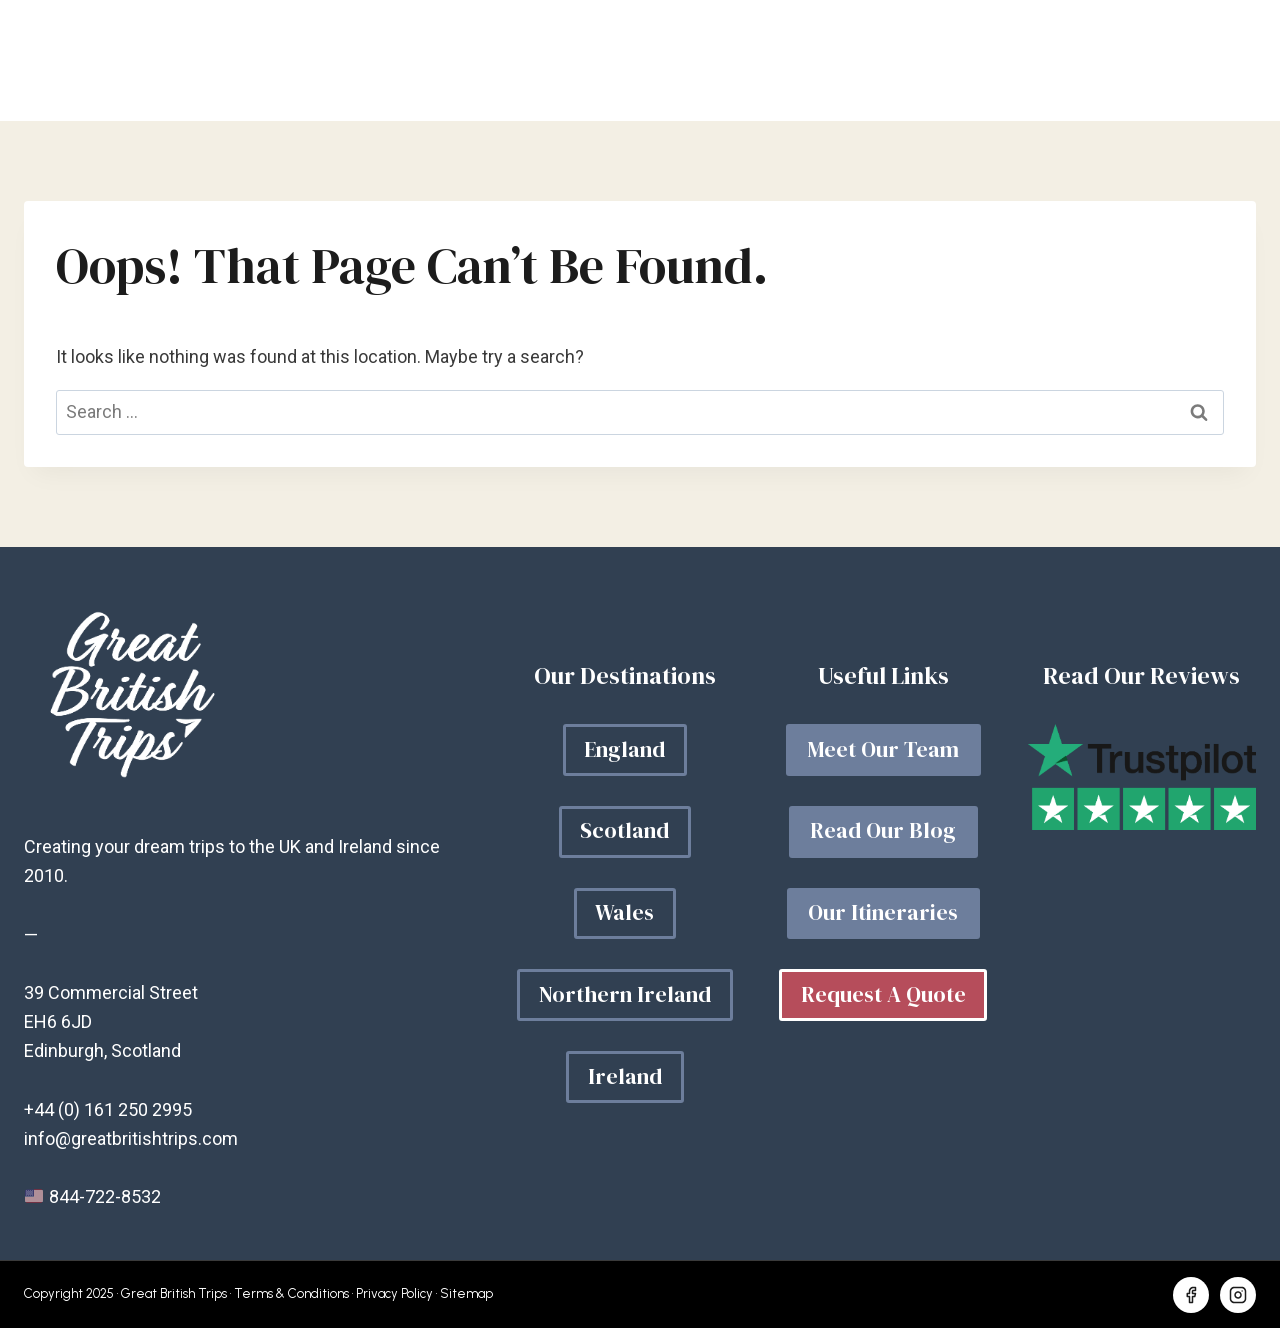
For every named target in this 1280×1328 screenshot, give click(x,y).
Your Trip (766, 61)
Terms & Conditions (291, 1293)
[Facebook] (1191, 1295)
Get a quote (1174, 61)
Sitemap (466, 1293)
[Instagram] (1238, 1295)
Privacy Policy (394, 1293)
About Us (1027, 61)
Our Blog (896, 61)
